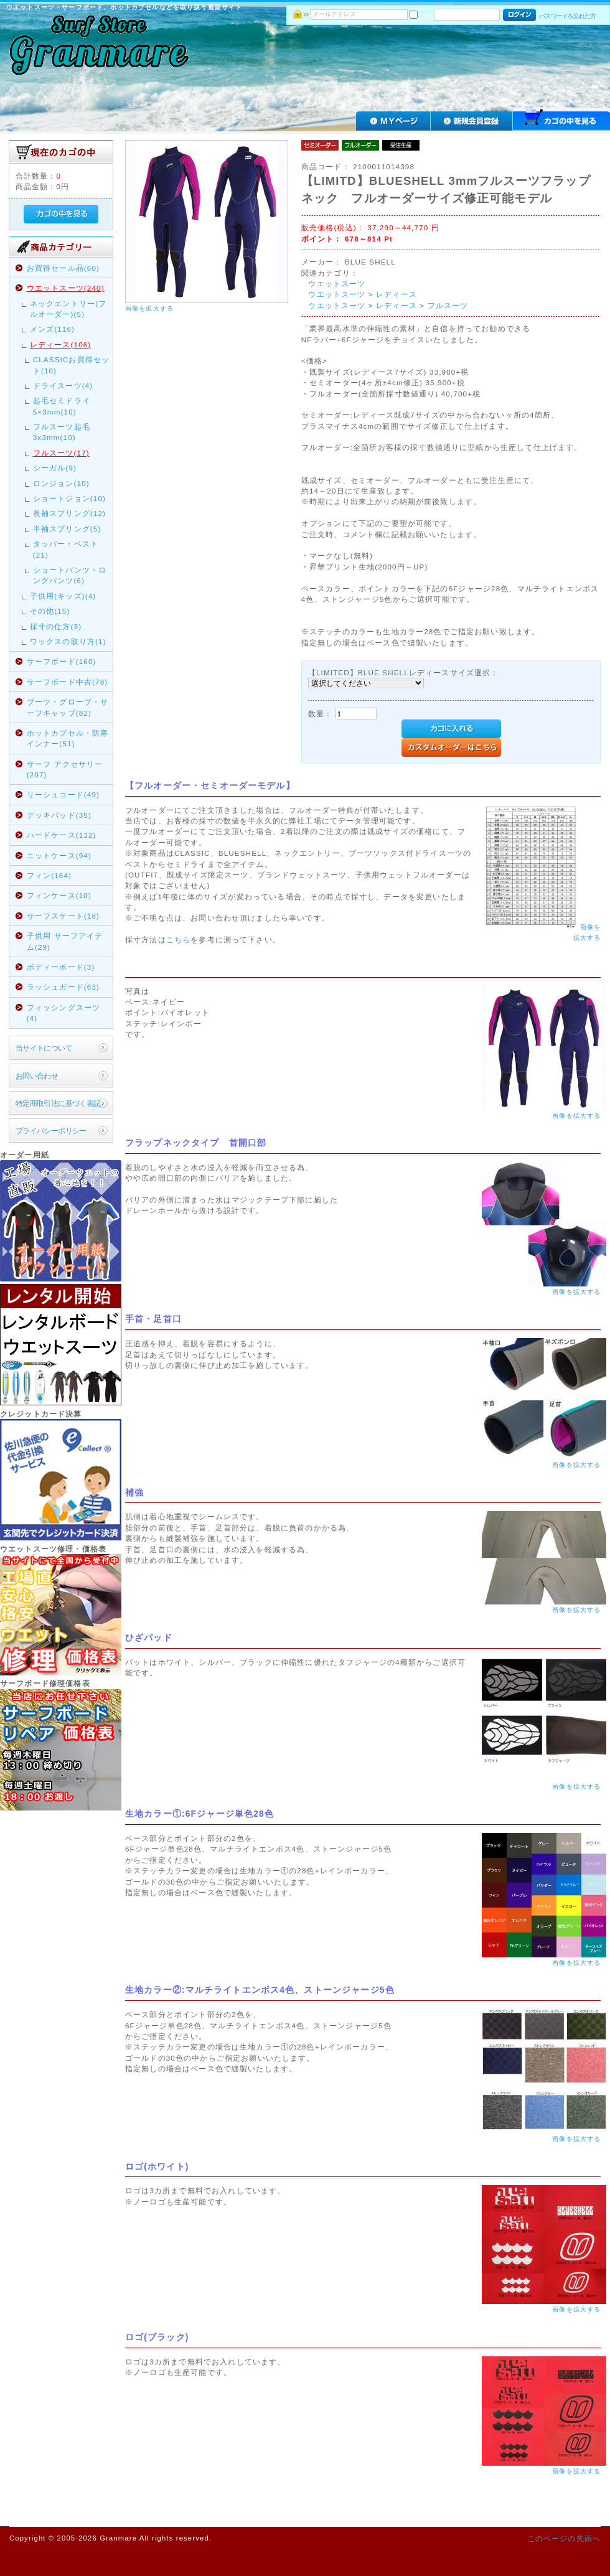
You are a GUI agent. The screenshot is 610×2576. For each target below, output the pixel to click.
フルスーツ (448, 305)
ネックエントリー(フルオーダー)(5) (68, 308)
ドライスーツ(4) (63, 386)
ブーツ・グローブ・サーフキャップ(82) (68, 707)
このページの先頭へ (564, 2538)
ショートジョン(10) (69, 498)
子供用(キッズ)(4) (63, 596)
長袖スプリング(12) (69, 513)
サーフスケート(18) (63, 916)
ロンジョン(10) (61, 483)
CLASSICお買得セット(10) (71, 364)
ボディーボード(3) (61, 967)
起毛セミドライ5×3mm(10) (61, 405)
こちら (178, 939)
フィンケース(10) (59, 895)
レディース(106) (61, 344)
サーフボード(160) (61, 661)
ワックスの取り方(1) (68, 641)
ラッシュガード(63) (63, 987)
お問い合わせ (37, 1076)
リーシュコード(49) (63, 794)
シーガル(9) (55, 468)
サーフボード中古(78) (67, 682)
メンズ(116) (52, 329)
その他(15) (50, 611)
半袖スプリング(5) (67, 529)
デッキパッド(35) (59, 815)
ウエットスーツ (336, 283)
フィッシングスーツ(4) (63, 1012)
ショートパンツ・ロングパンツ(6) (69, 575)
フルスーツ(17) (61, 453)
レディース (396, 294)
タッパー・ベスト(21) (65, 549)
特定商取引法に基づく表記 (58, 1103)
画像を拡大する (149, 308)
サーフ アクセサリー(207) (65, 769)
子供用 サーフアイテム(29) (65, 941)
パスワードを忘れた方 (567, 15)
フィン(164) (49, 875)
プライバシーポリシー (51, 1130)
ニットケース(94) (59, 855)
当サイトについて (44, 1048)
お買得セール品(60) (63, 268)
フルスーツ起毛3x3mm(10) (61, 432)
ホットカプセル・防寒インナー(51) (68, 738)
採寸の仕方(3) (56, 626)
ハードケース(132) (61, 835)
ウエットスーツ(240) (66, 288)
